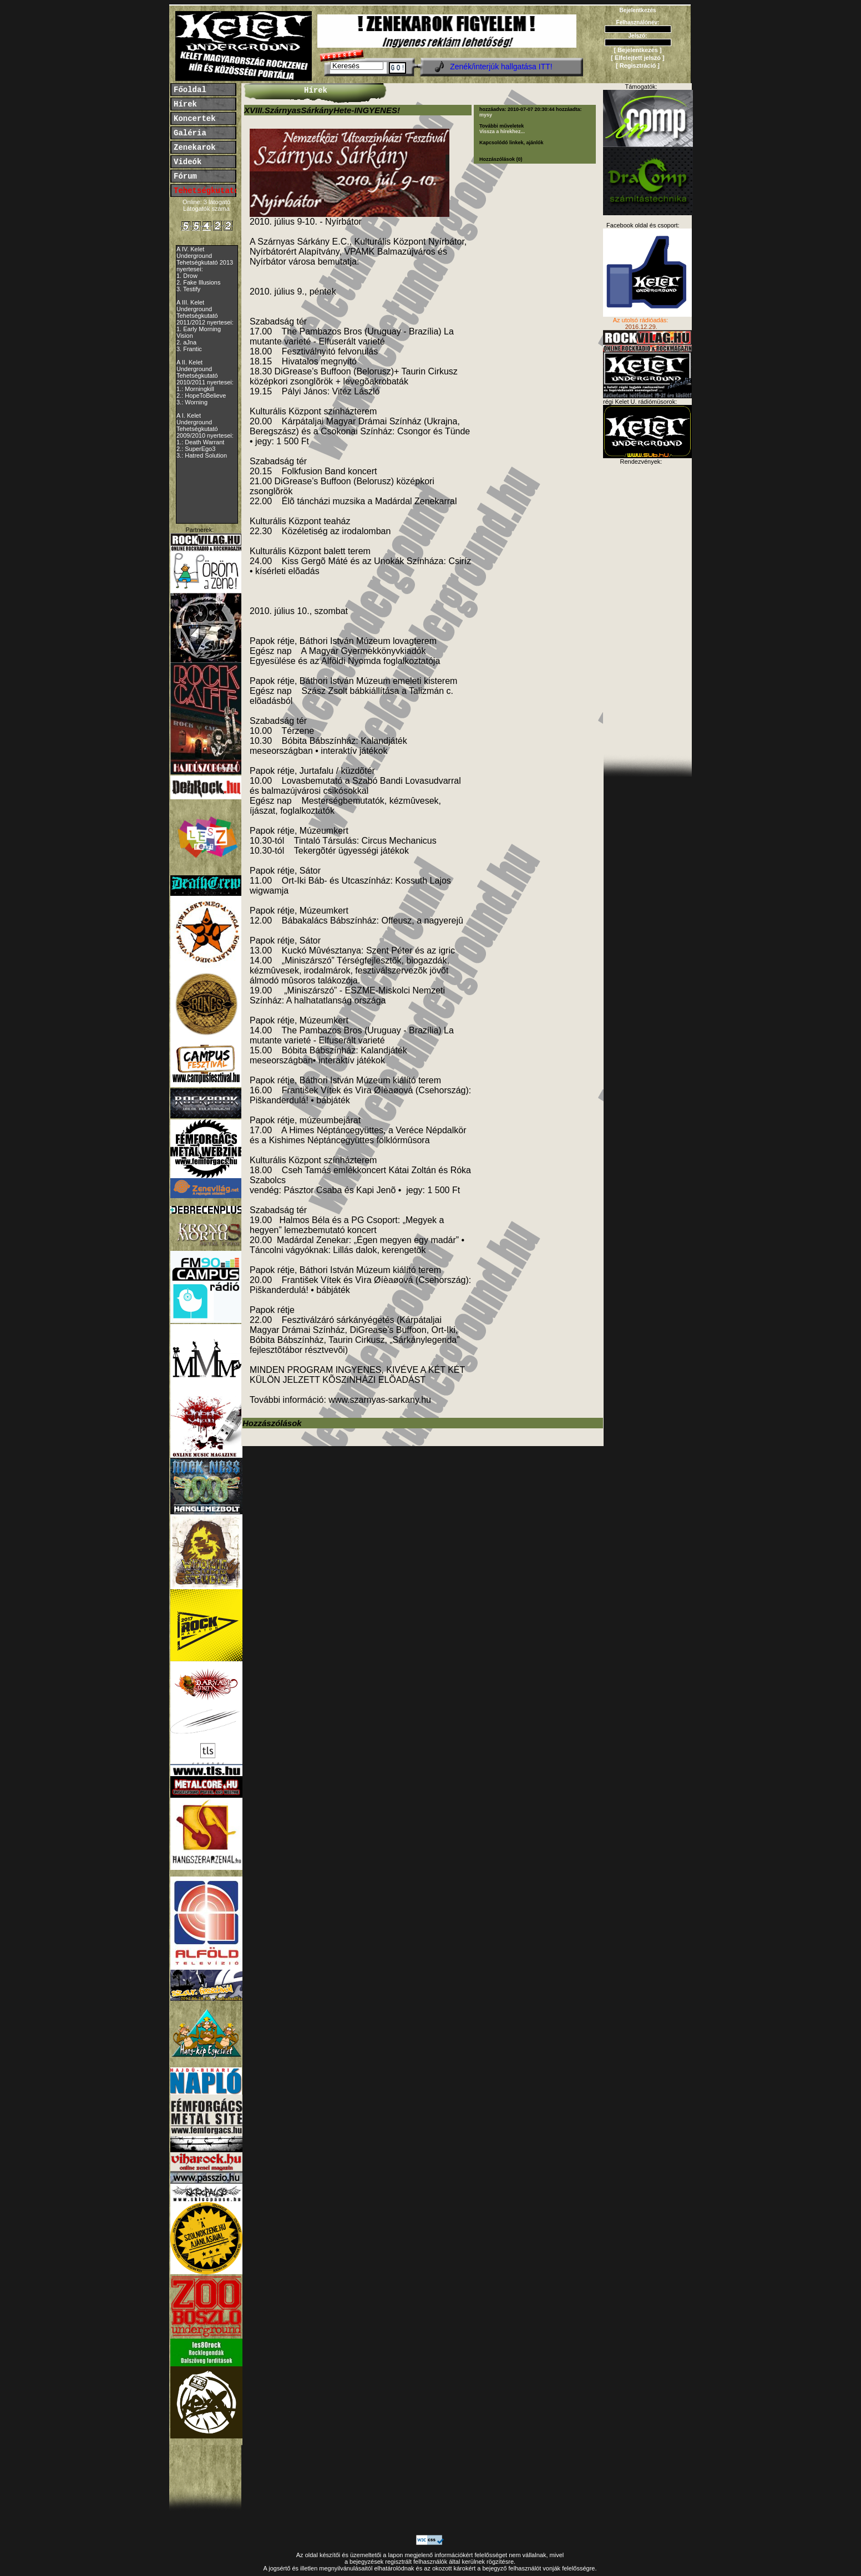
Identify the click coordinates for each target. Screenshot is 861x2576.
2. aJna (186, 342)
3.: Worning (191, 402)
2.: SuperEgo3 (195, 448)
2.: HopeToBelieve (201, 395)
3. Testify (188, 289)
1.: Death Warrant (200, 442)
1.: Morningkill (195, 389)
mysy (485, 115)
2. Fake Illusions (198, 282)
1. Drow (186, 275)
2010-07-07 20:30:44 (531, 109)
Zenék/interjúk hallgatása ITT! (501, 66)
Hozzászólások (272, 1423)
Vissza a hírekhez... (502, 131)
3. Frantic (189, 349)
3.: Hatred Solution (201, 455)
